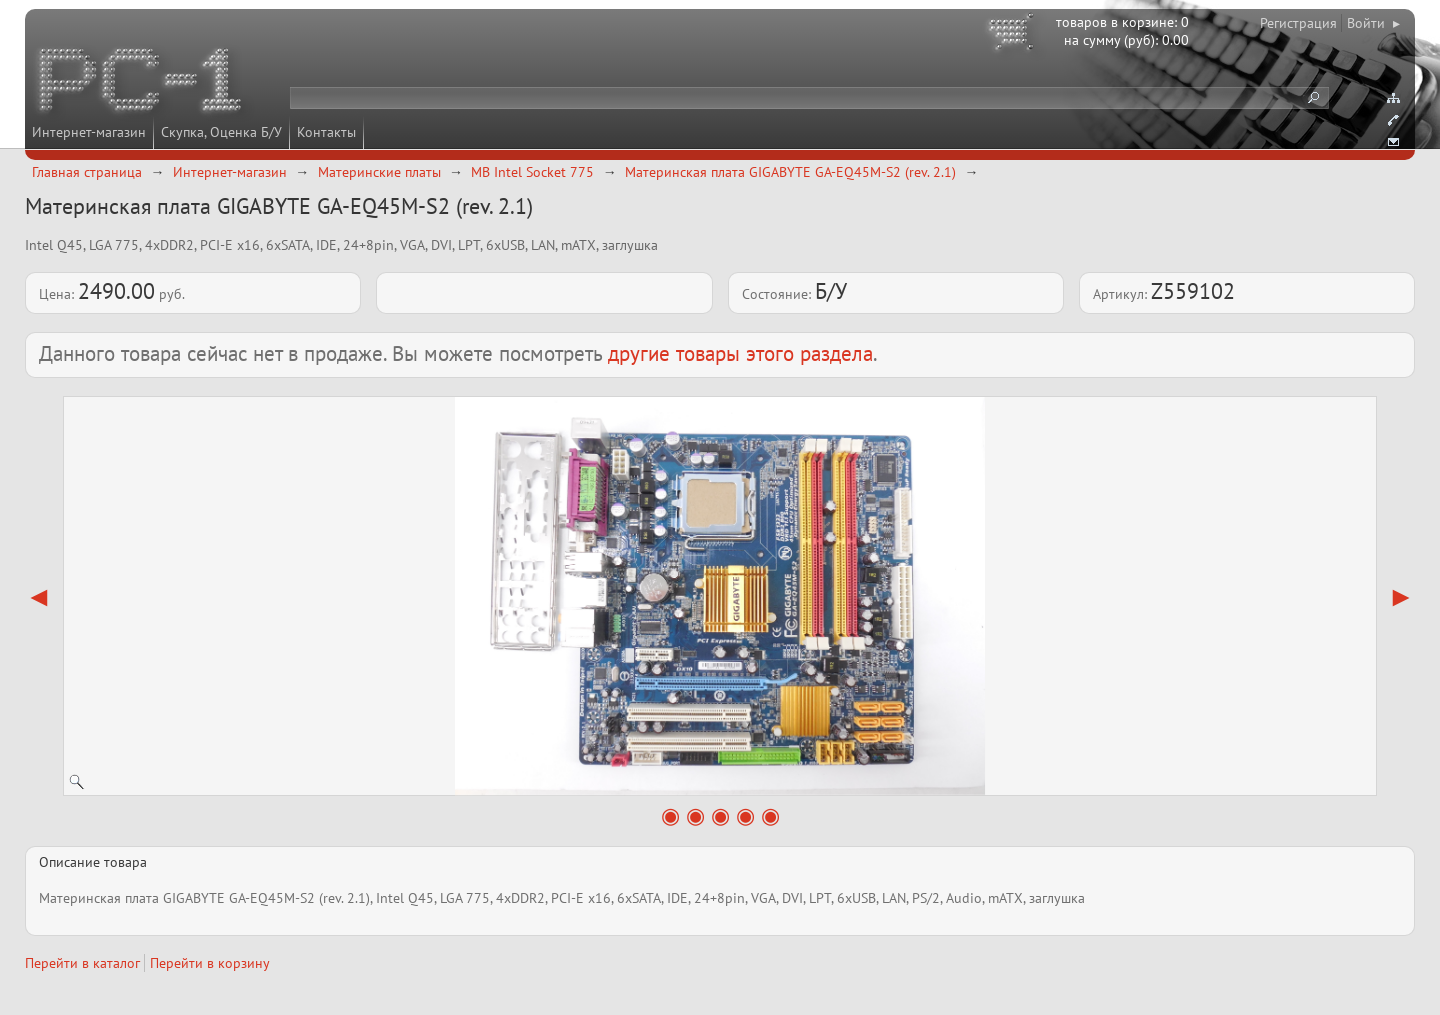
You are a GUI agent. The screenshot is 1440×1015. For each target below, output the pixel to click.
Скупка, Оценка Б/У (221, 132)
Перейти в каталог (82, 963)
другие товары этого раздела (740, 353)
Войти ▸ (1373, 23)
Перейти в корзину (210, 963)
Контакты (326, 132)
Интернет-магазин (89, 132)
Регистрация (1298, 23)
